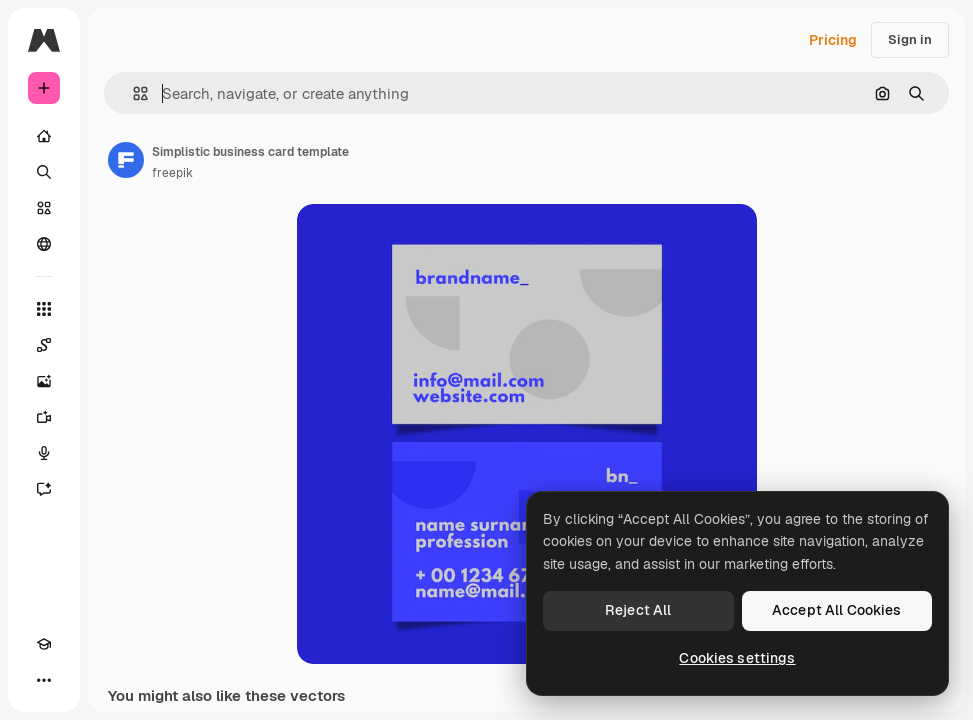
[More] (44, 680)
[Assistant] (44, 489)
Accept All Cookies (837, 610)
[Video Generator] (44, 417)
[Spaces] (44, 345)
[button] (132, 93)
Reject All (638, 610)
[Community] (44, 244)
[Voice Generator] (44, 453)
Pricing (833, 40)
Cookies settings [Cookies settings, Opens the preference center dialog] (737, 658)
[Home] (44, 136)
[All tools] (44, 309)
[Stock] (44, 208)
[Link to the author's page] (126, 160)
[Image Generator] (44, 381)
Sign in (910, 39)
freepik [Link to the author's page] (172, 173)
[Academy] (44, 644)
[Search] (44, 172)
